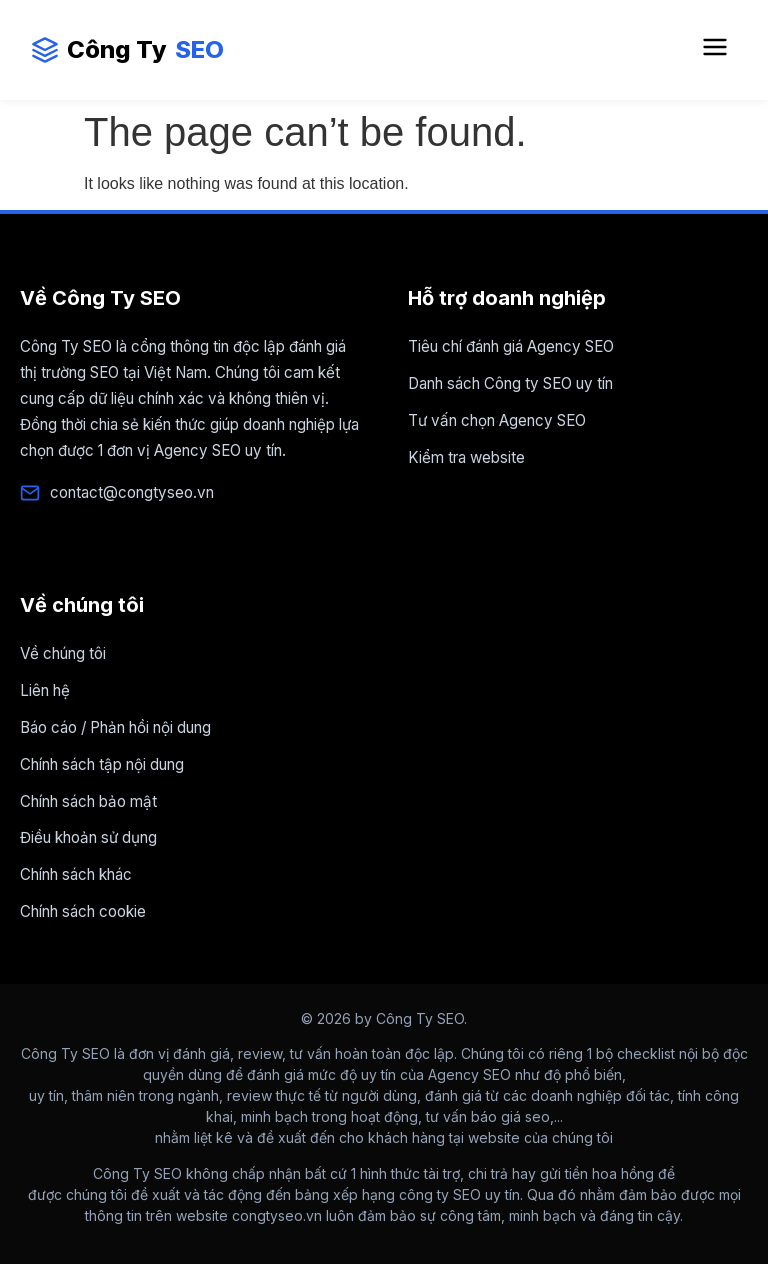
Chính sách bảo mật (88, 801)
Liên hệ (45, 690)
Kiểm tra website (466, 457)
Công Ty (127, 50)
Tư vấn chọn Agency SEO (497, 420)
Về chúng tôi (63, 653)
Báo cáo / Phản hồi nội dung (115, 727)
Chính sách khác (76, 874)
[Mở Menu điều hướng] (715, 50)
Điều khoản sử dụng (88, 837)
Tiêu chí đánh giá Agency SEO (511, 346)
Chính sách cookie (83, 911)
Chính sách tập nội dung (102, 764)
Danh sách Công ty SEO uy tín (510, 383)
